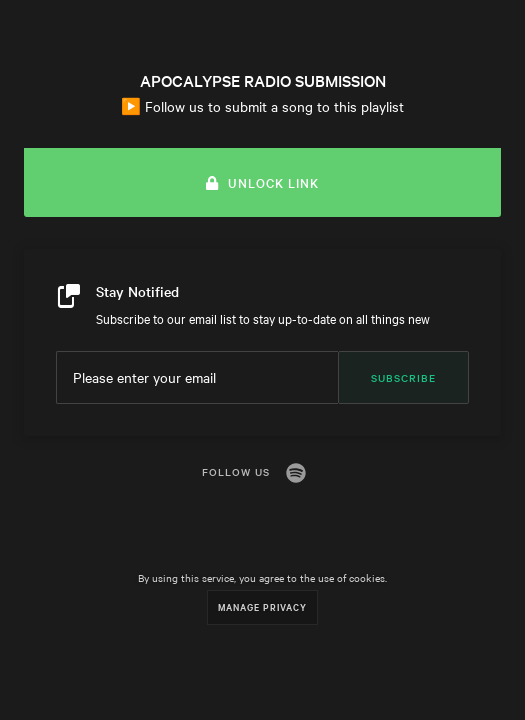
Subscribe (403, 377)
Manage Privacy (262, 606)
